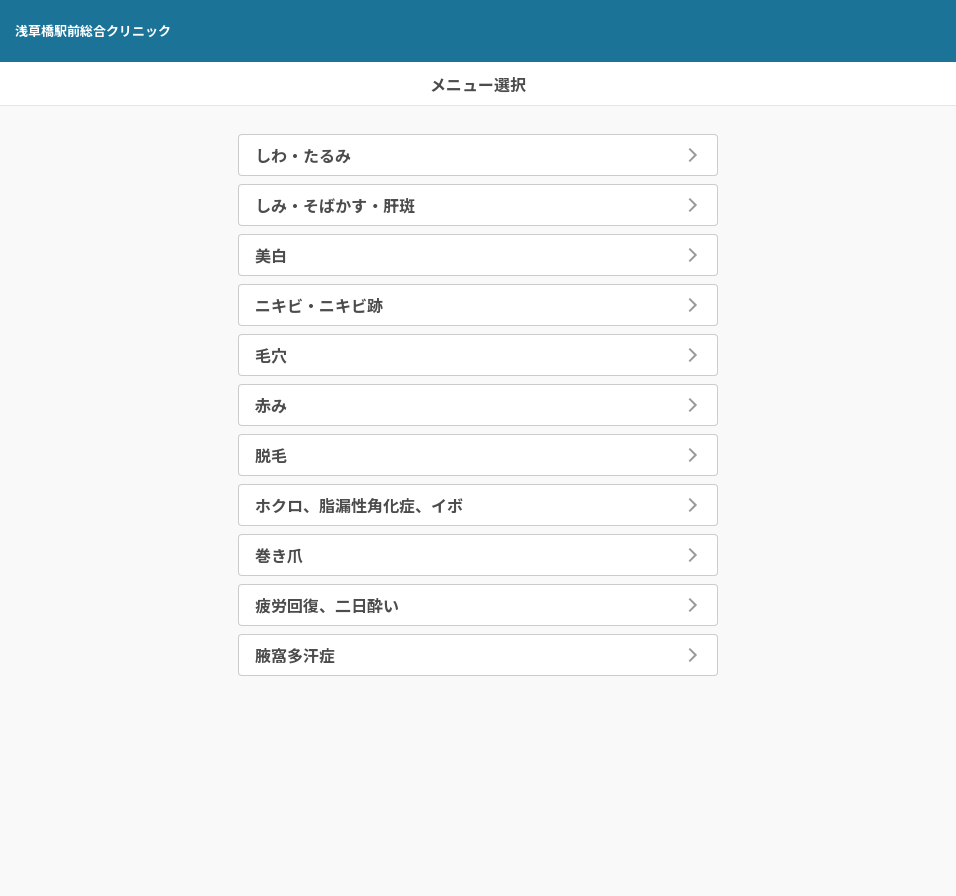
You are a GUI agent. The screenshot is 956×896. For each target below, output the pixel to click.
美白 (271, 255)
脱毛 (271, 455)
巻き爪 (279, 555)
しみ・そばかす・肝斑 (335, 205)
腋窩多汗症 (295, 655)
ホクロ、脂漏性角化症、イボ (359, 505)
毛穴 (271, 355)
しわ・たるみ (303, 155)
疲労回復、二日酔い (327, 605)
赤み (271, 405)
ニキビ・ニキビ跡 (319, 305)
